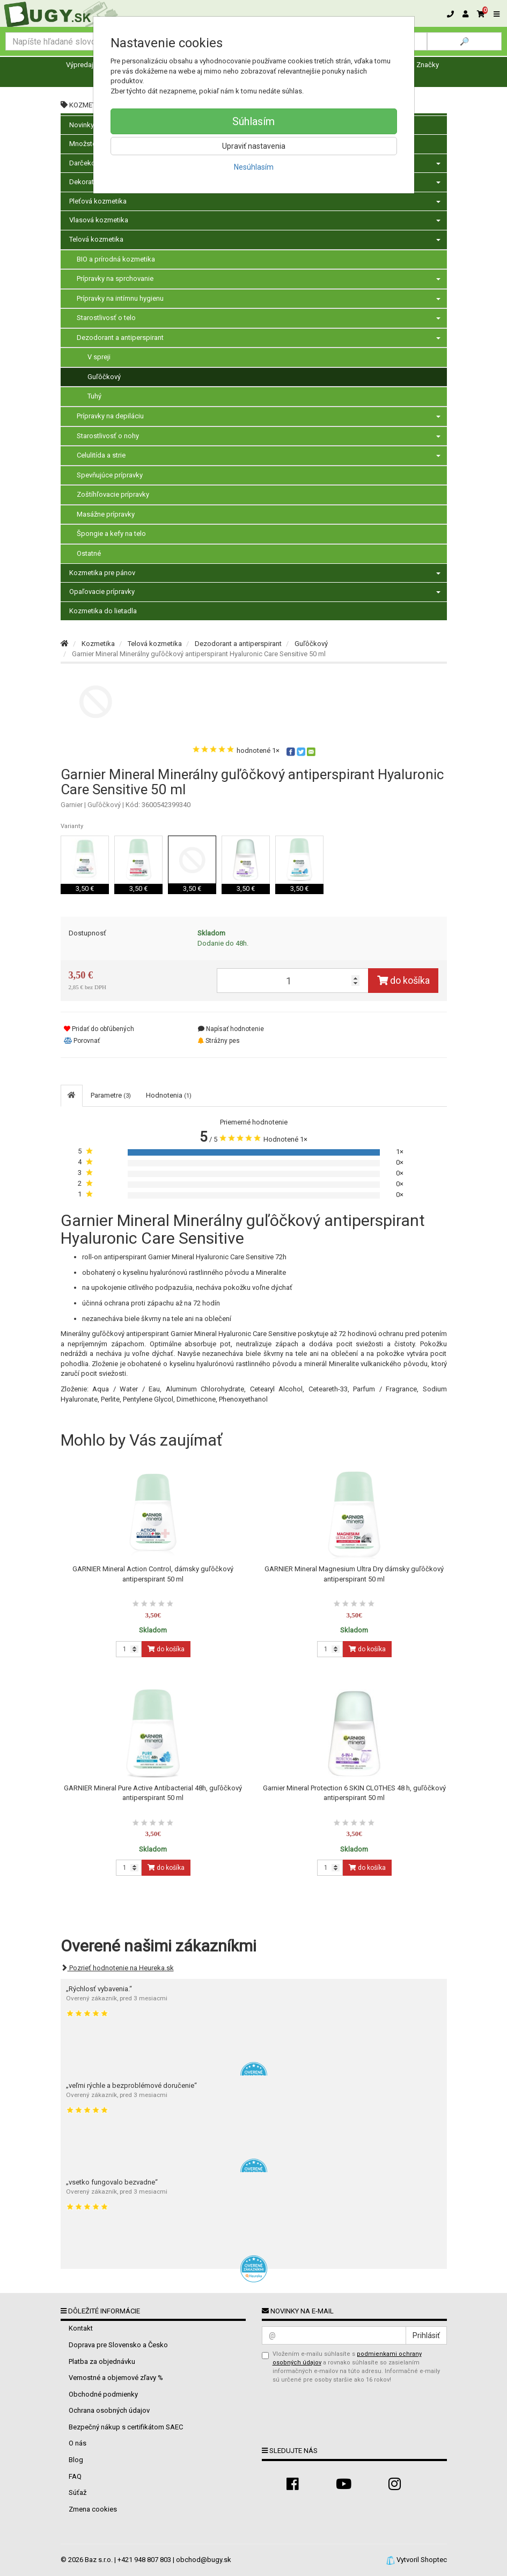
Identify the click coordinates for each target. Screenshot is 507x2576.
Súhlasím (253, 121)
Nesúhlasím (254, 167)
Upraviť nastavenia (253, 146)
